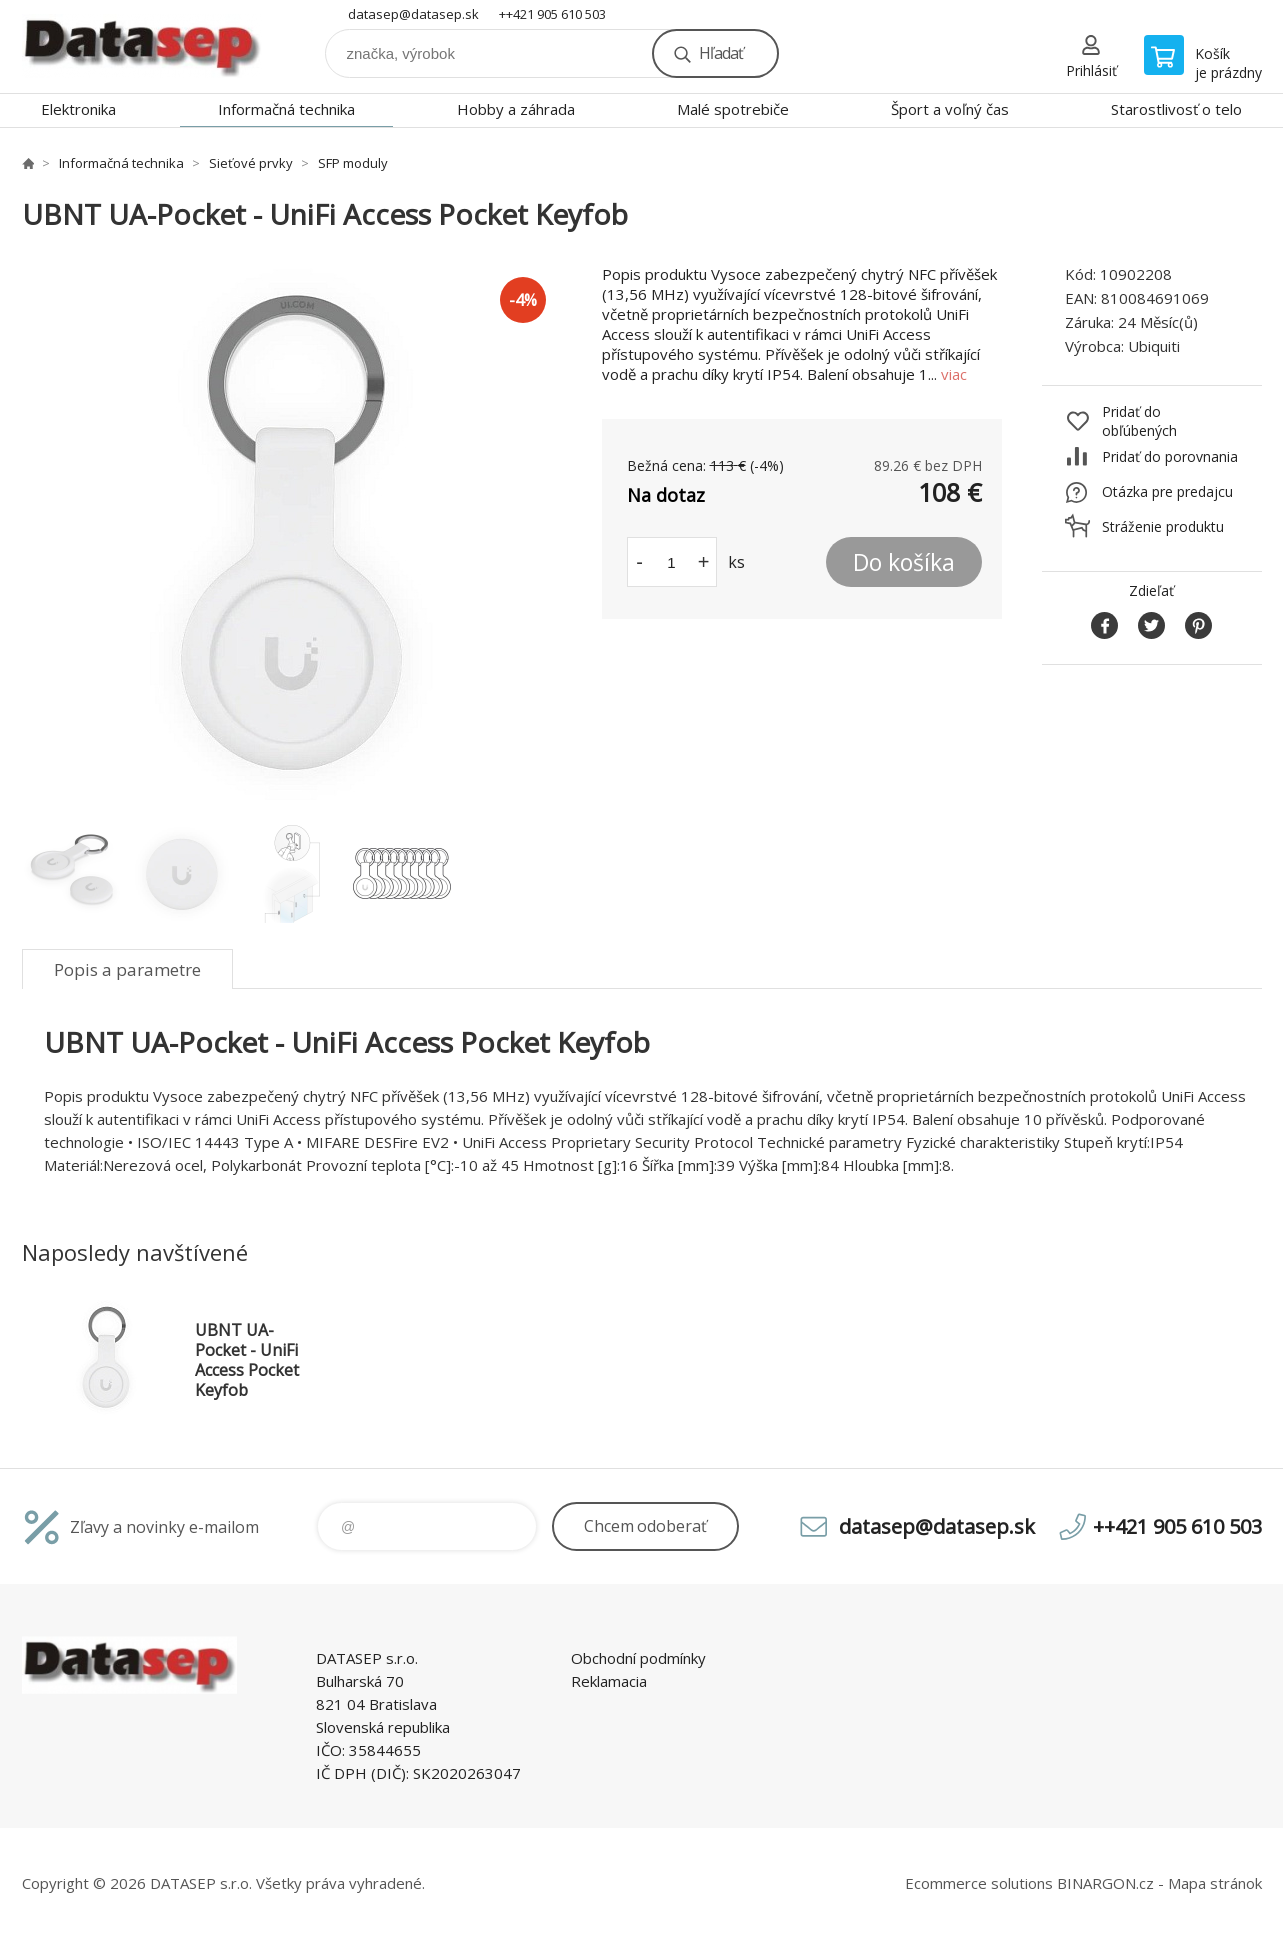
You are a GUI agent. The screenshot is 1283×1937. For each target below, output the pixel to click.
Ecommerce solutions (979, 1883)
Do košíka (904, 562)
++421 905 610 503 (552, 14)
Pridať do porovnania (1170, 456)
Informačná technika (286, 109)
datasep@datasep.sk (413, 14)
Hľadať (721, 53)
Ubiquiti (1154, 346)
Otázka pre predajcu (1167, 491)
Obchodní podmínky (638, 1658)
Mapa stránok (1215, 1883)
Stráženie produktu (1163, 526)
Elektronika (78, 109)
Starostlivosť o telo (1176, 109)
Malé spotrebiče (733, 109)
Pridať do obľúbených (1139, 421)
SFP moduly (353, 163)
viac (954, 374)
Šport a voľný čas (950, 109)
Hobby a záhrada (516, 109)
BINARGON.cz (1105, 1883)
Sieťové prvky (251, 163)
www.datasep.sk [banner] (142, 46)
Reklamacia (609, 1681)
